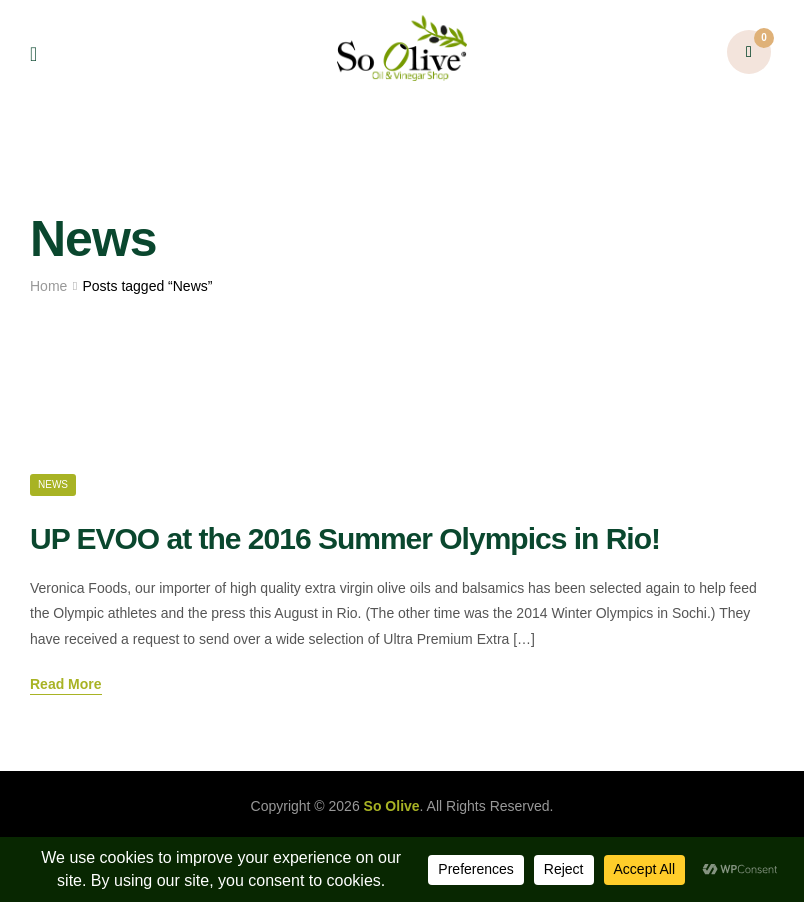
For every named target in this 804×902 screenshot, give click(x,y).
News (53, 484)
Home (48, 286)
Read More (66, 684)
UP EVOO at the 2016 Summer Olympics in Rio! (345, 538)
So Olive (392, 806)
